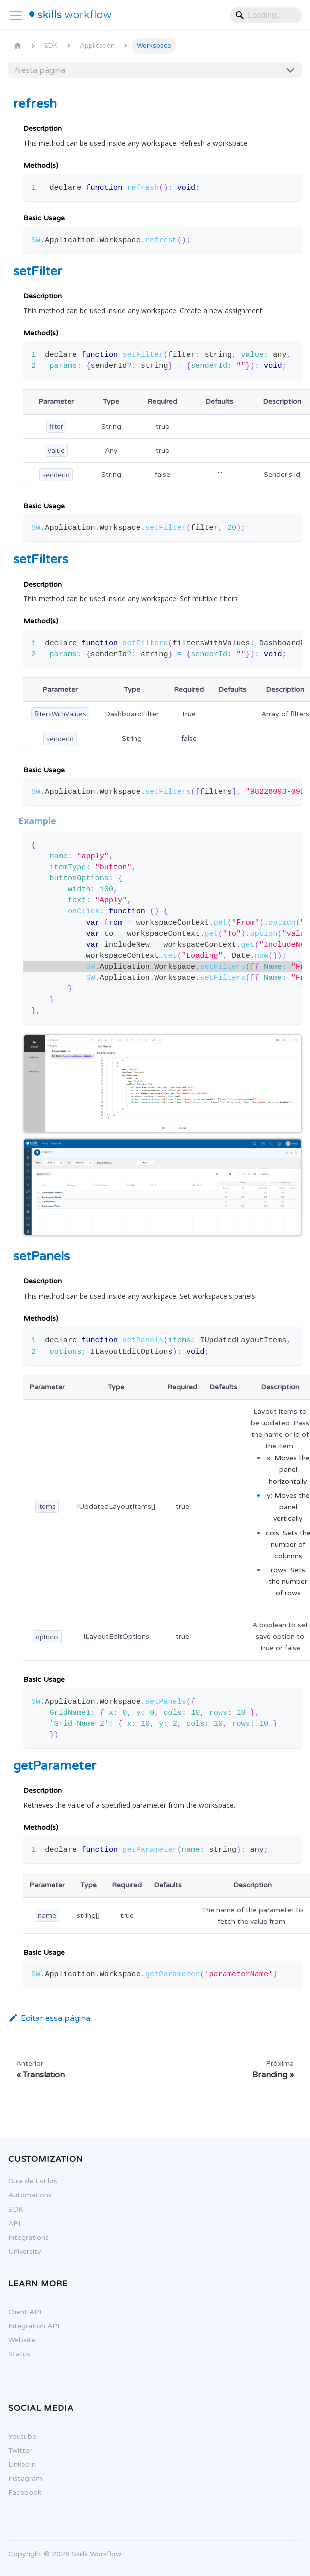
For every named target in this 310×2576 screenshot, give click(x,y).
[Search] (266, 15)
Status (15, 2354)
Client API (20, 2312)
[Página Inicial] (17, 46)
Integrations (24, 2237)
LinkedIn (17, 2464)
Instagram (21, 2478)
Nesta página (40, 70)
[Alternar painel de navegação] (15, 15)
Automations (25, 2195)
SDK (11, 2209)
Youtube (18, 2436)
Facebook (20, 2492)
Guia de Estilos (28, 2181)
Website (17, 2340)
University (20, 2251)
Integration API (29, 2326)
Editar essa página (49, 2018)
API (10, 2223)
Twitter (15, 2450)
